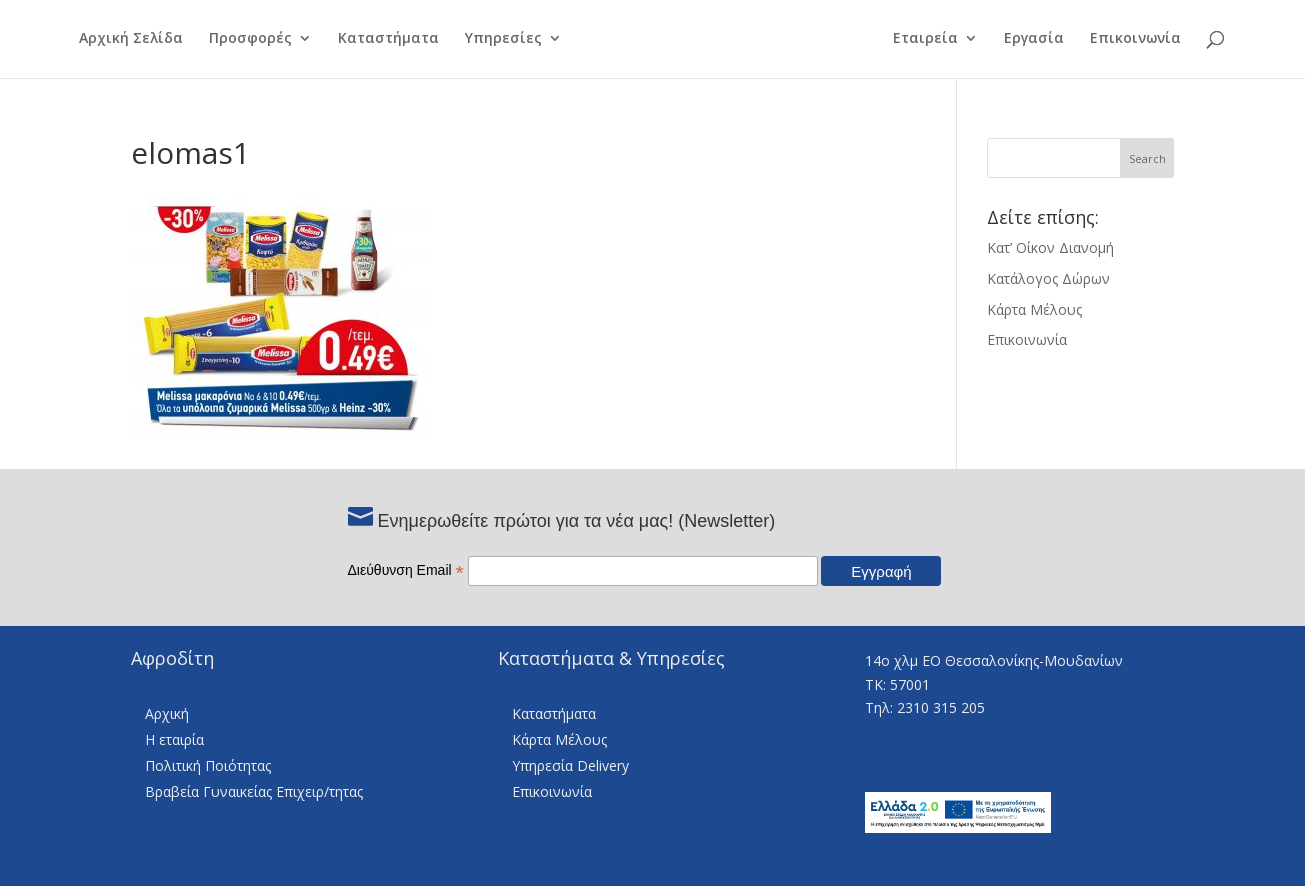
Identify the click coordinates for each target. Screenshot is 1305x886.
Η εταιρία (174, 739)
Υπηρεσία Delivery (570, 765)
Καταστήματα (375, 41)
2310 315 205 (941, 707)
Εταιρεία (937, 41)
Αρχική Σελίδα (118, 41)
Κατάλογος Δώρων (1048, 278)
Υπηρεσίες (490, 41)
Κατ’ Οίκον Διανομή (1050, 247)
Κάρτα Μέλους (1034, 309)
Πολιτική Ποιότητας (208, 765)
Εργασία (1046, 41)
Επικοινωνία (1147, 41)
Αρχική (167, 713)
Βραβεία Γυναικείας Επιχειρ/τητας (254, 791)
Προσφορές (237, 41)
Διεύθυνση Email (406, 570)
